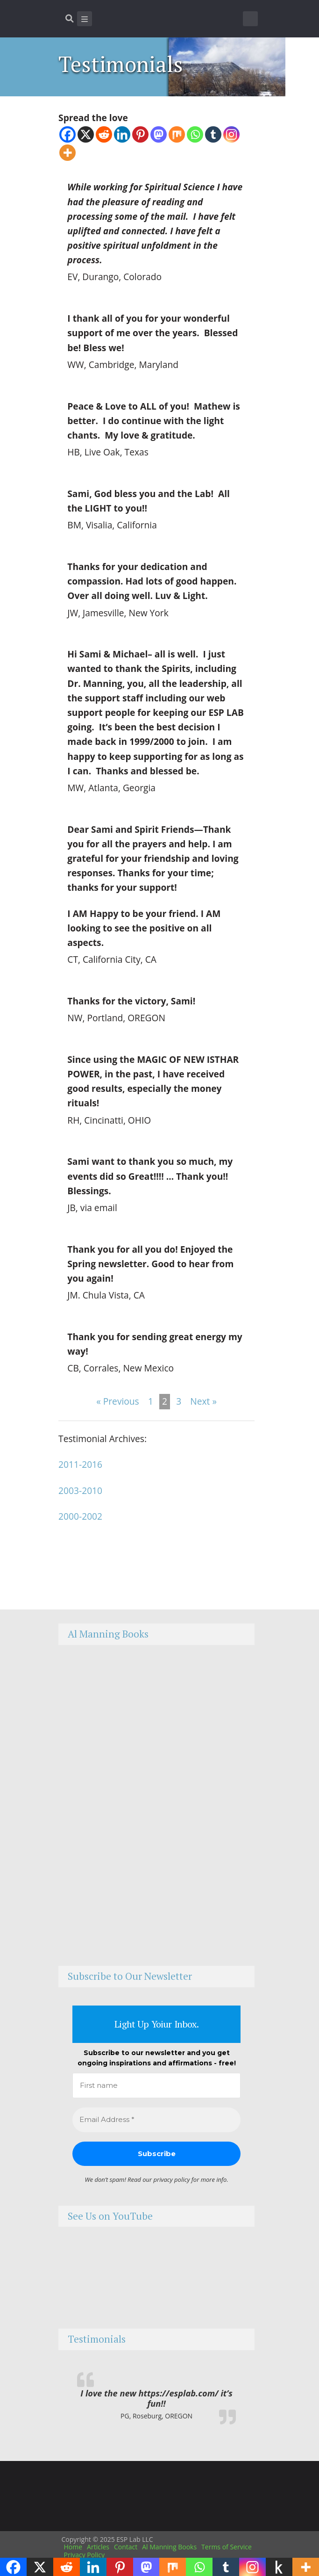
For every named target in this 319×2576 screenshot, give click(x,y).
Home (73, 2546)
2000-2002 (80, 1516)
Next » (203, 1401)
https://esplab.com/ (179, 2393)
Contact (125, 2546)
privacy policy (172, 2179)
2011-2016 (80, 1464)
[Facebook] (67, 134)
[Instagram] (231, 134)
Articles (98, 2546)
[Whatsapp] (195, 134)
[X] (86, 134)
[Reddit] (104, 134)
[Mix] (177, 134)
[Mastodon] (158, 134)
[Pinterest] (140, 134)
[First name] (156, 2086)
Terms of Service (226, 2546)
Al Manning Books (169, 2546)
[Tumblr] (213, 134)
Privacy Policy (84, 2554)
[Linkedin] (122, 134)
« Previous (117, 1401)
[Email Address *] (156, 2119)
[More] (67, 152)
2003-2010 (80, 1490)
